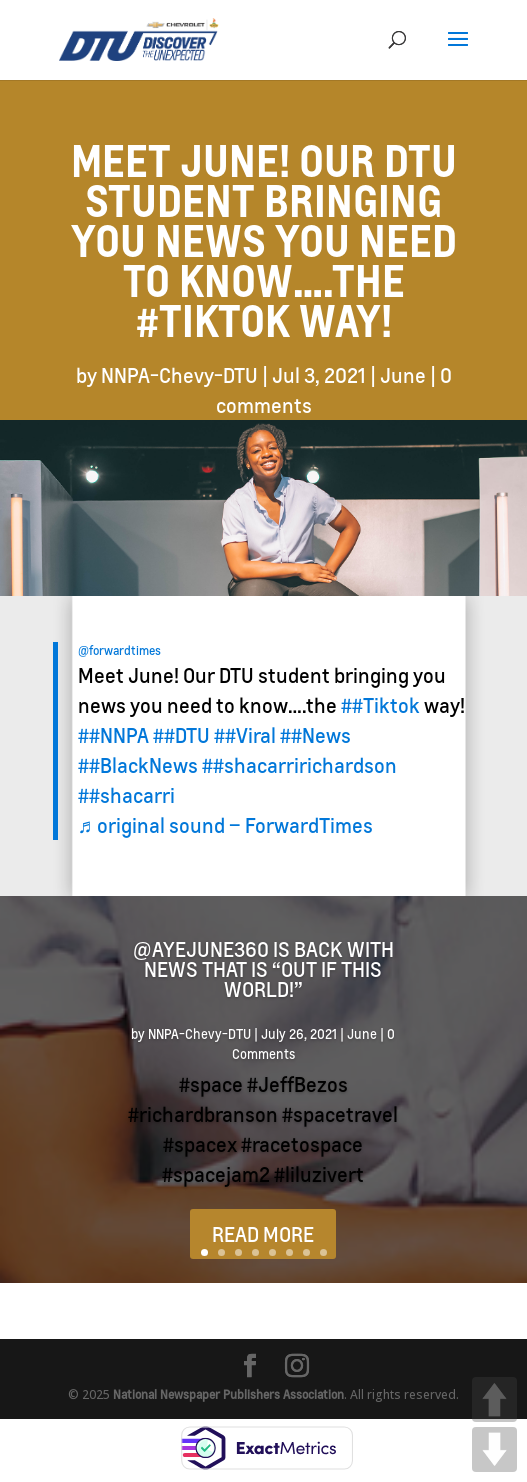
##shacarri (126, 795)
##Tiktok (380, 705)
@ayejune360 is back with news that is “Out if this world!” (263, 969)
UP (494, 1399)
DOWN (494, 1449)
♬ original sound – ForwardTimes (225, 825)
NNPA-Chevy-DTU (179, 375)
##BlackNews (138, 765)
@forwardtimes (119, 650)
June (403, 375)
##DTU (181, 735)
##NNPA (113, 735)
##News (315, 735)
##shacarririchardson (299, 765)
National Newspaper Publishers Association (228, 1394)
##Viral (245, 735)
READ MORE (263, 1234)
